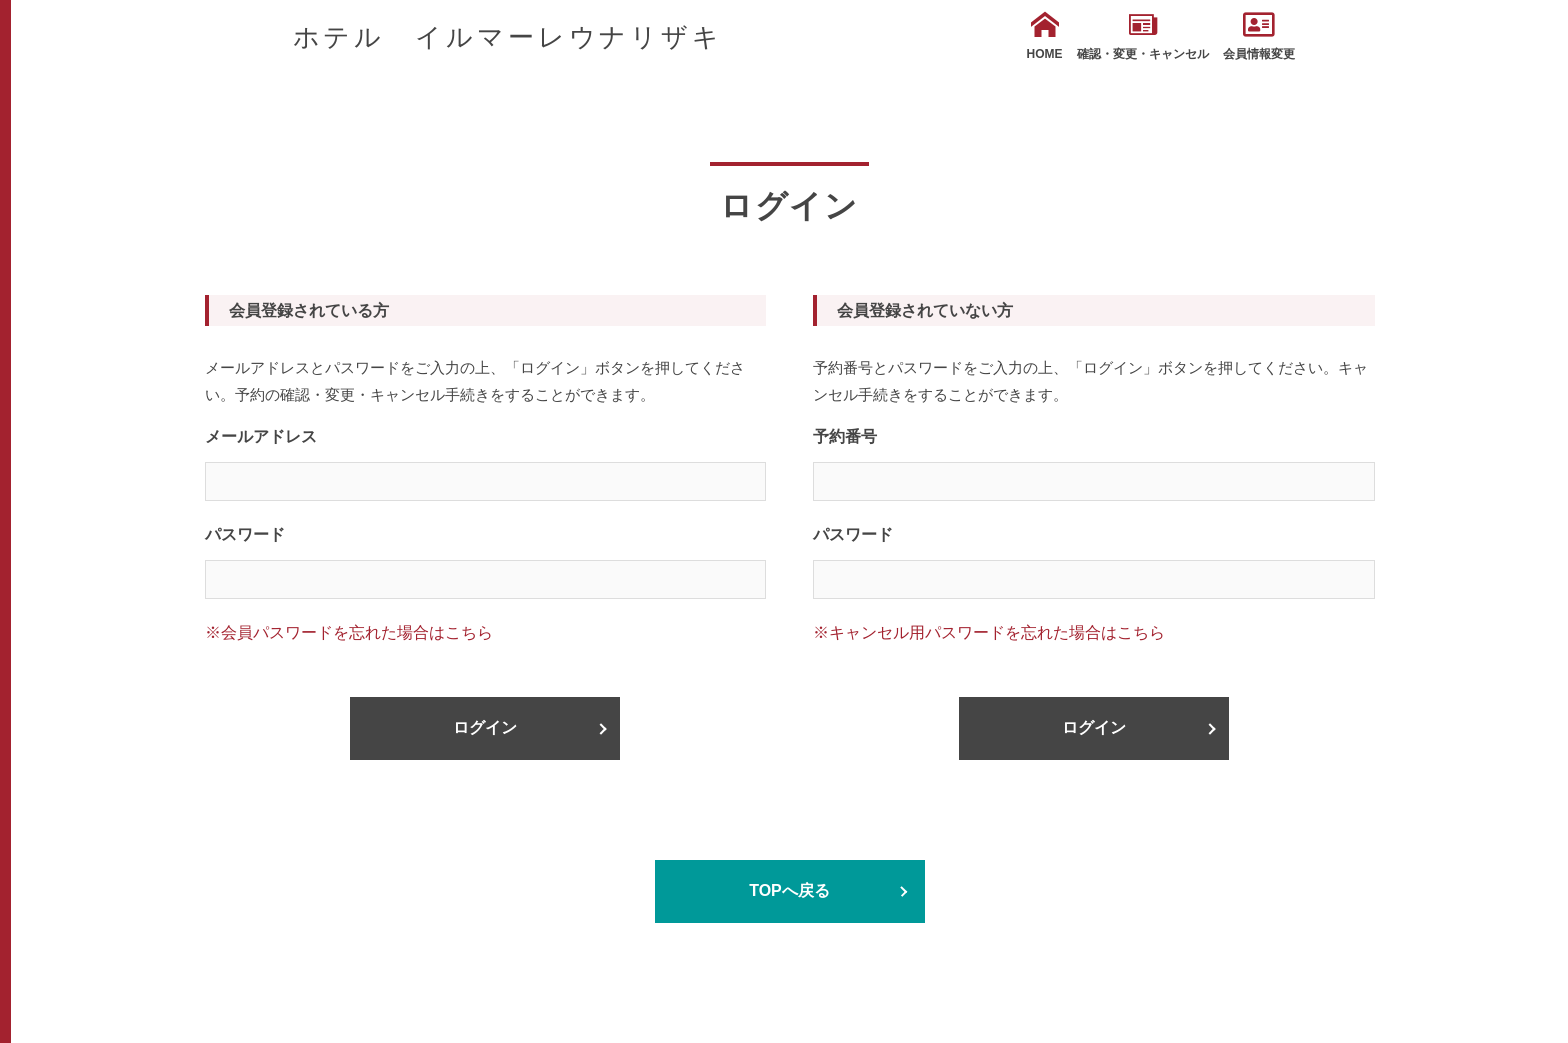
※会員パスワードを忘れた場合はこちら (349, 632)
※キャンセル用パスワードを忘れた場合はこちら (989, 632)
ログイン (485, 727)
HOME (1045, 36)
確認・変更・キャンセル (1143, 36)
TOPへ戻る (789, 890)
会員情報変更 (1259, 36)
